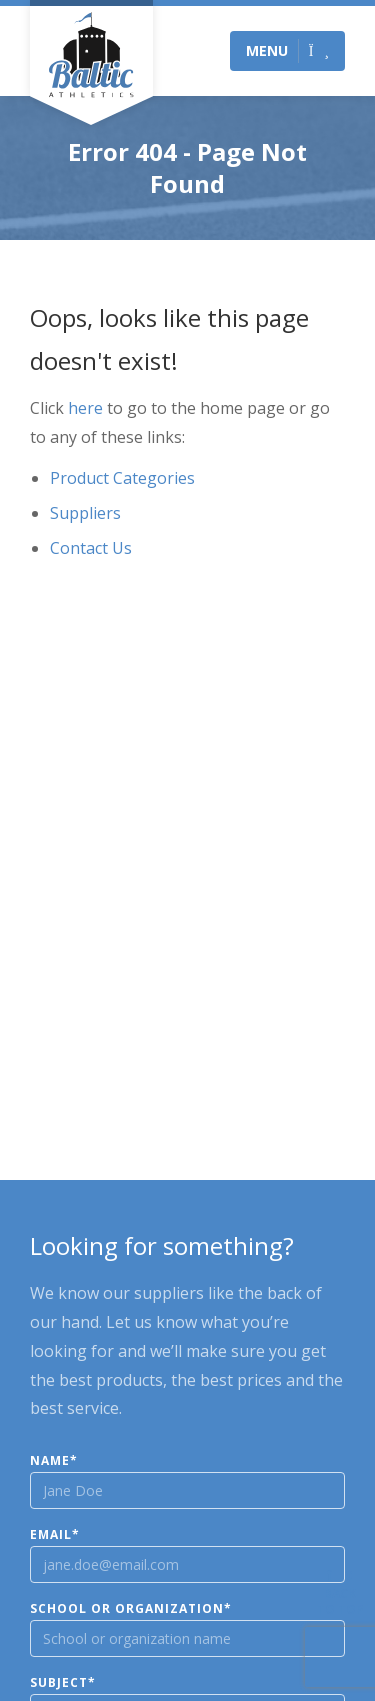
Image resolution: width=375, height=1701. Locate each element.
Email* (55, 1535)
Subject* (63, 1683)
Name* (54, 1461)
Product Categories (122, 478)
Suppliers (85, 513)
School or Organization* (131, 1609)
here (85, 408)
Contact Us (91, 548)
